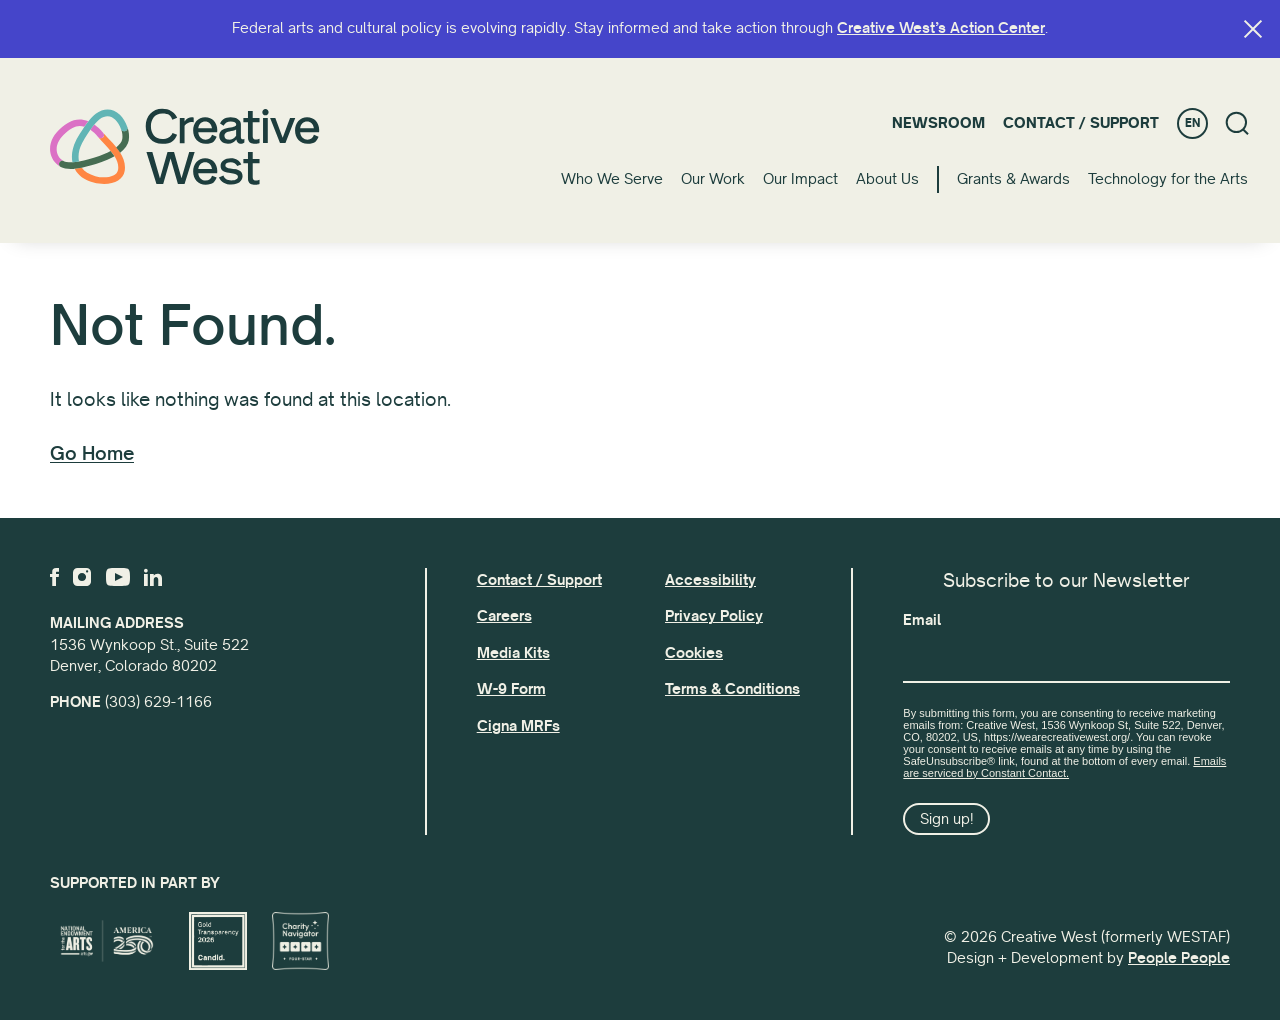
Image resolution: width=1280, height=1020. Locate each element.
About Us (887, 179)
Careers (504, 616)
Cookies (694, 653)
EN (1192, 123)
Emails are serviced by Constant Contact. (1064, 767)
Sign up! (947, 819)
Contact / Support (1081, 123)
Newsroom (938, 123)
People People (1179, 958)
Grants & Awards (1013, 179)
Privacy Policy (714, 616)
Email (922, 620)
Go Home (92, 454)
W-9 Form (511, 689)
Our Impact (800, 179)
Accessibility (710, 580)
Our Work (713, 179)
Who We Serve (612, 179)
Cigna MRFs (518, 726)
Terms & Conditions (732, 689)
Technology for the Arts (1168, 179)
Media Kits (513, 653)
